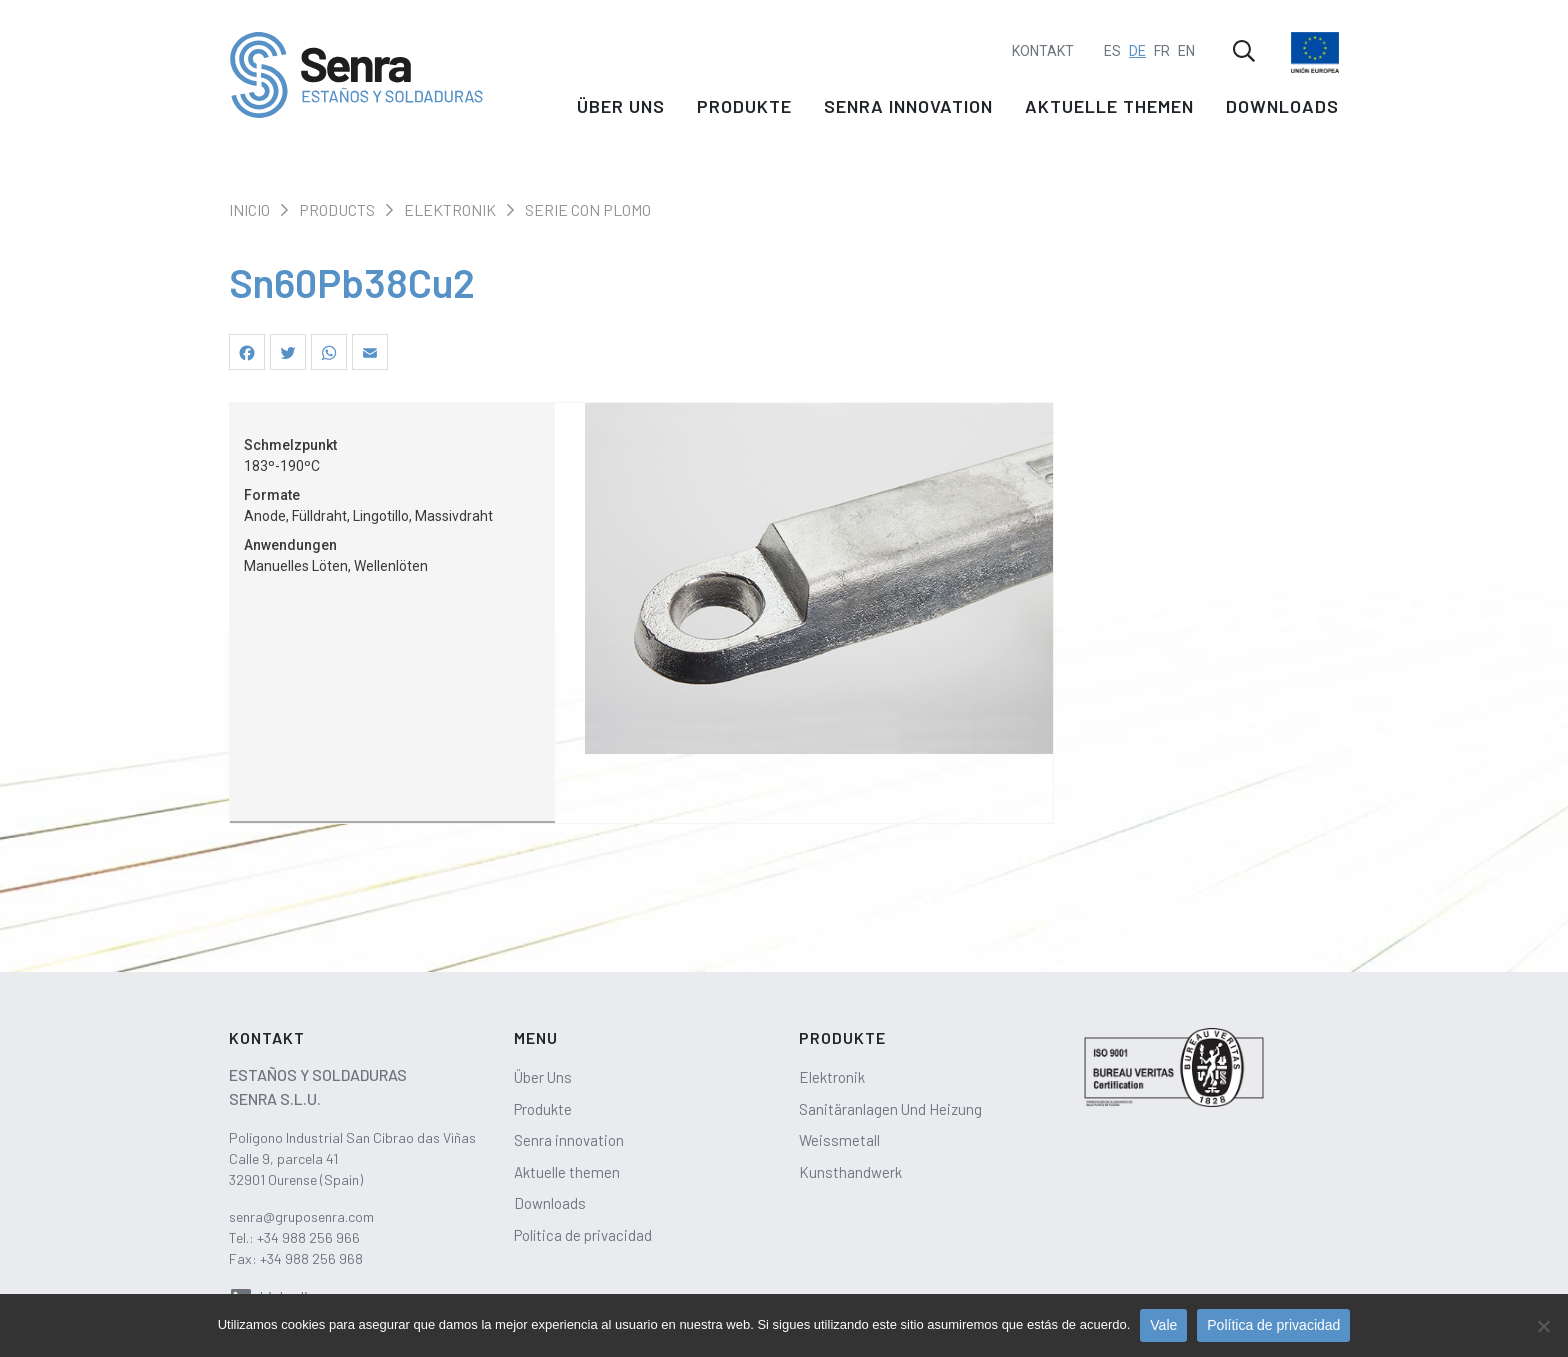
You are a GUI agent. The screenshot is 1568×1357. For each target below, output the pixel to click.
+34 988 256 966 (308, 1237)
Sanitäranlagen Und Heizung (890, 1109)
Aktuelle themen (1109, 112)
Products (337, 209)
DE (1137, 46)
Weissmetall (839, 1140)
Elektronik (450, 209)
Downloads (1282, 112)
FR (1162, 46)
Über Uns (621, 112)
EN (1186, 46)
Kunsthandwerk (850, 1172)
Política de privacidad (583, 1235)
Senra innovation (908, 112)
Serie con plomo (588, 209)
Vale (1163, 1325)
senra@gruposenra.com (301, 1216)
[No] (1543, 1326)
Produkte (744, 112)
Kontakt (1043, 46)
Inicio (249, 209)
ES (1112, 46)
